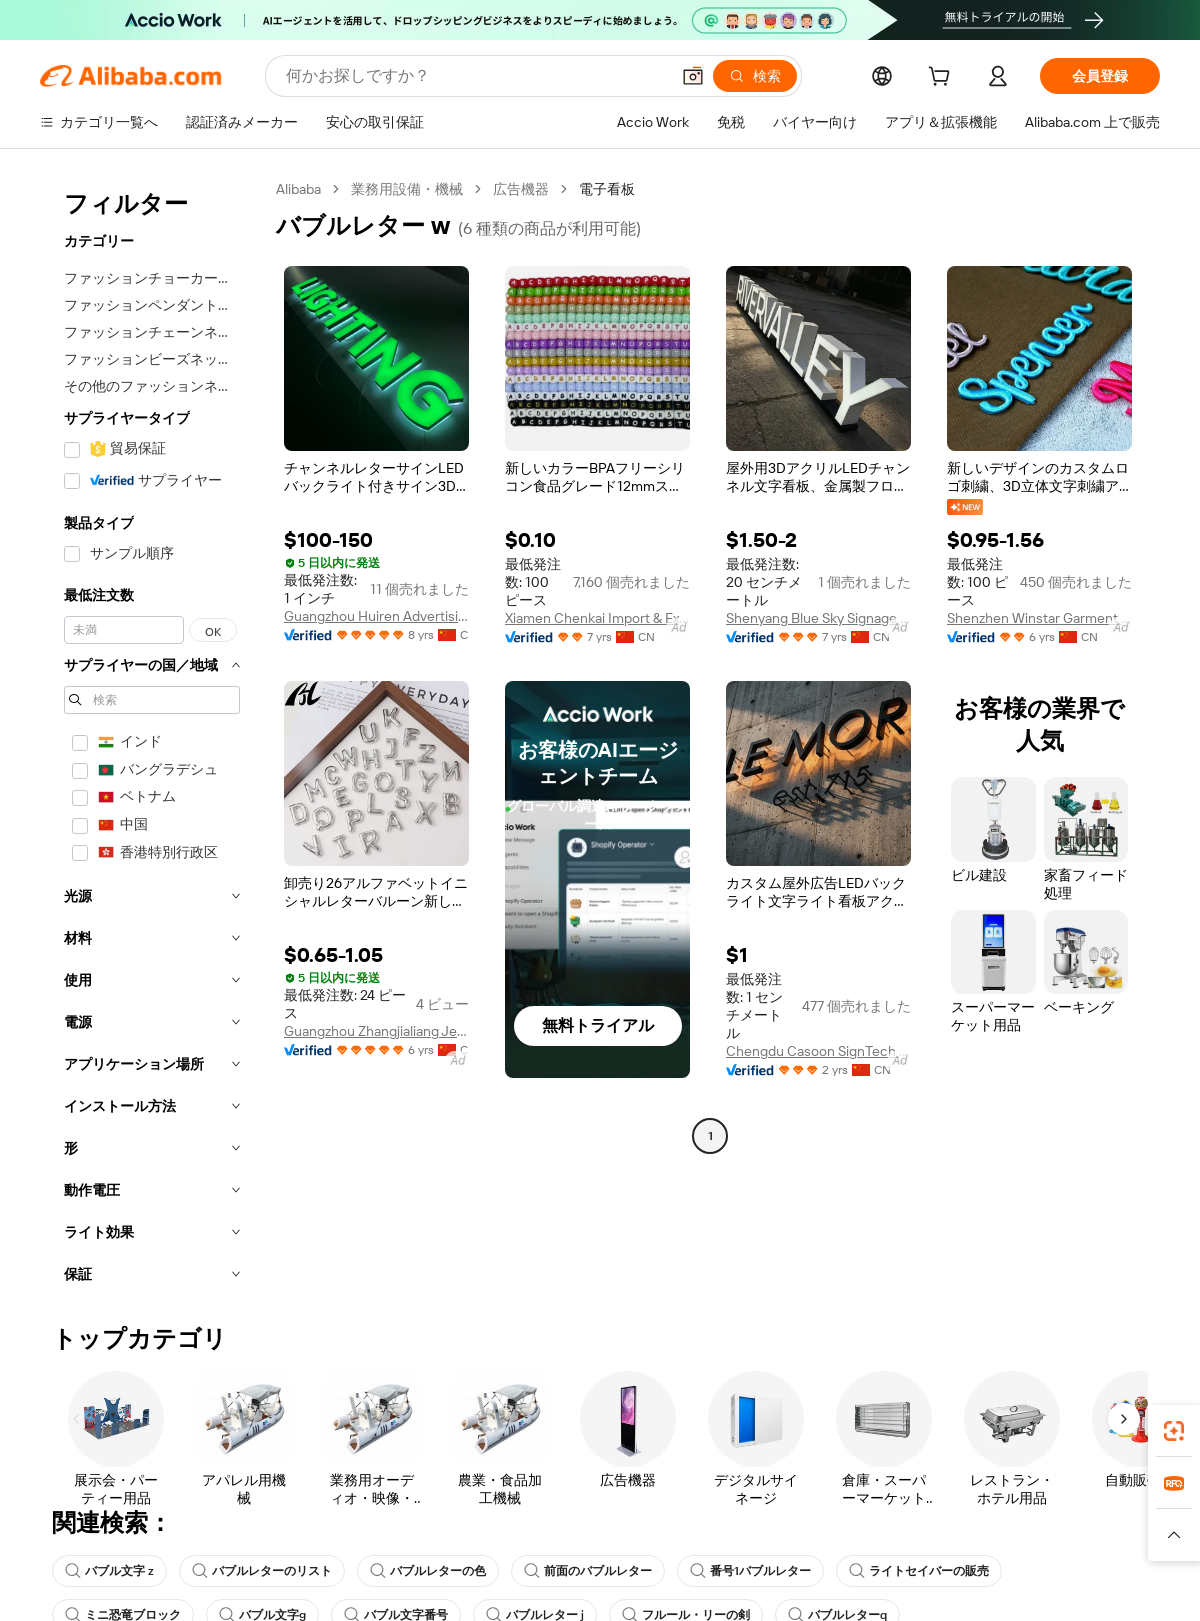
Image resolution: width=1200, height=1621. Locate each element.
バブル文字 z (109, 1571)
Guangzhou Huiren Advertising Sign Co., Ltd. (376, 616)
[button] (1174, 1535)
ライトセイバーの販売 (919, 1571)
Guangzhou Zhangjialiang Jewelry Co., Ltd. (376, 1031)
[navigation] (152, 737)
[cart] (943, 79)
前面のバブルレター (588, 1571)
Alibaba (298, 189)
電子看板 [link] (607, 189)
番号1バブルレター (750, 1571)
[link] (1174, 1431)
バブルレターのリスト (262, 1571)
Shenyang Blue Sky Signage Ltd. (818, 618)
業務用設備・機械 (407, 189)
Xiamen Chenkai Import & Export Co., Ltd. (597, 618)
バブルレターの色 (428, 1571)
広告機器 (521, 189)
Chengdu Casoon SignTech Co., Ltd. (818, 1051)
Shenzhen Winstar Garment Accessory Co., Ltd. (1039, 618)
